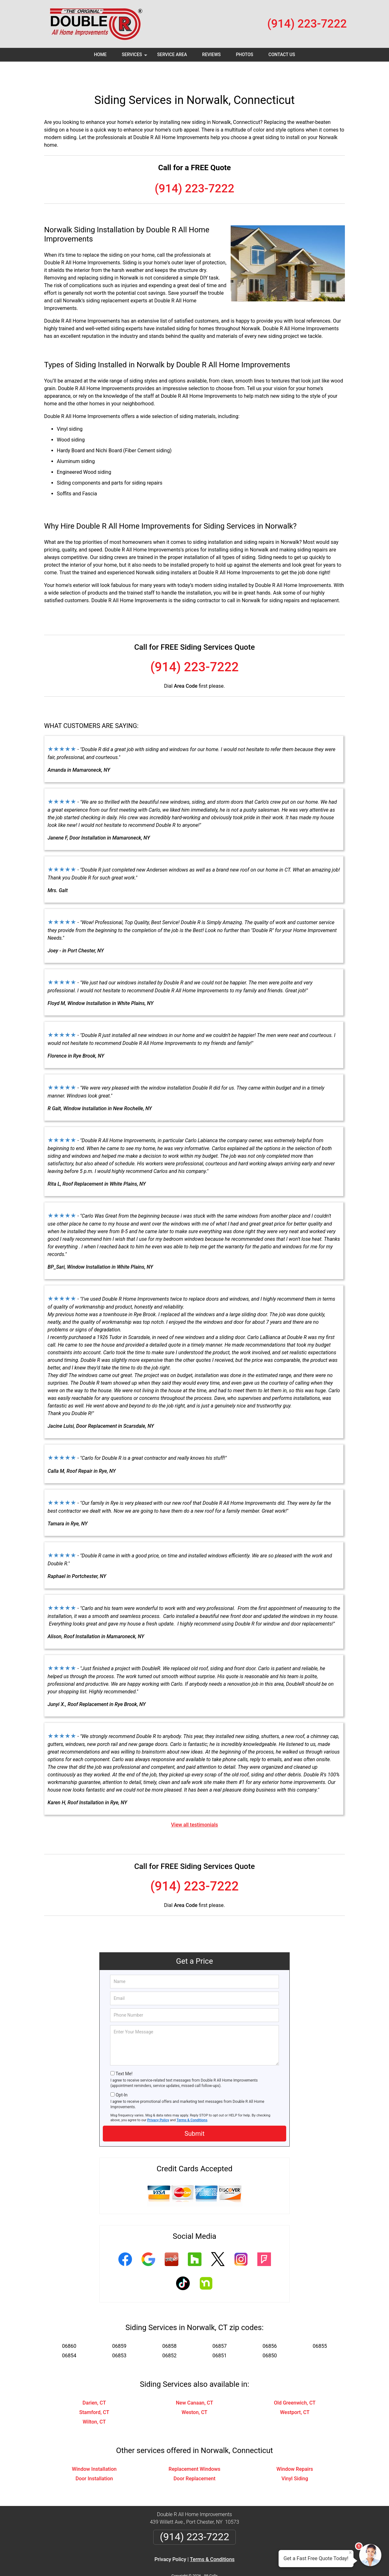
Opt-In (121, 2074)
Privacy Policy (158, 2099)
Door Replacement (194, 2458)
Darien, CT (94, 2382)
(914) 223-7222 (307, 23)
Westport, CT (294, 2392)
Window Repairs (294, 2448)
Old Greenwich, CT (294, 2382)
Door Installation (94, 2458)
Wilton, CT (94, 2401)
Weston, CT (194, 2392)
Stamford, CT (94, 2392)
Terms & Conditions (192, 2099)
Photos (244, 54)
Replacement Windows (194, 2448)
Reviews (211, 54)
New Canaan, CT (194, 2382)
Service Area (172, 54)
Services (135, 56)
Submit (194, 2113)
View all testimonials (194, 1804)
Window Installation (94, 2448)
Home (100, 54)
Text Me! (123, 2053)
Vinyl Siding (294, 2458)
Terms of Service (240, 2563)
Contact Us (281, 54)
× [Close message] (350, 2552)
